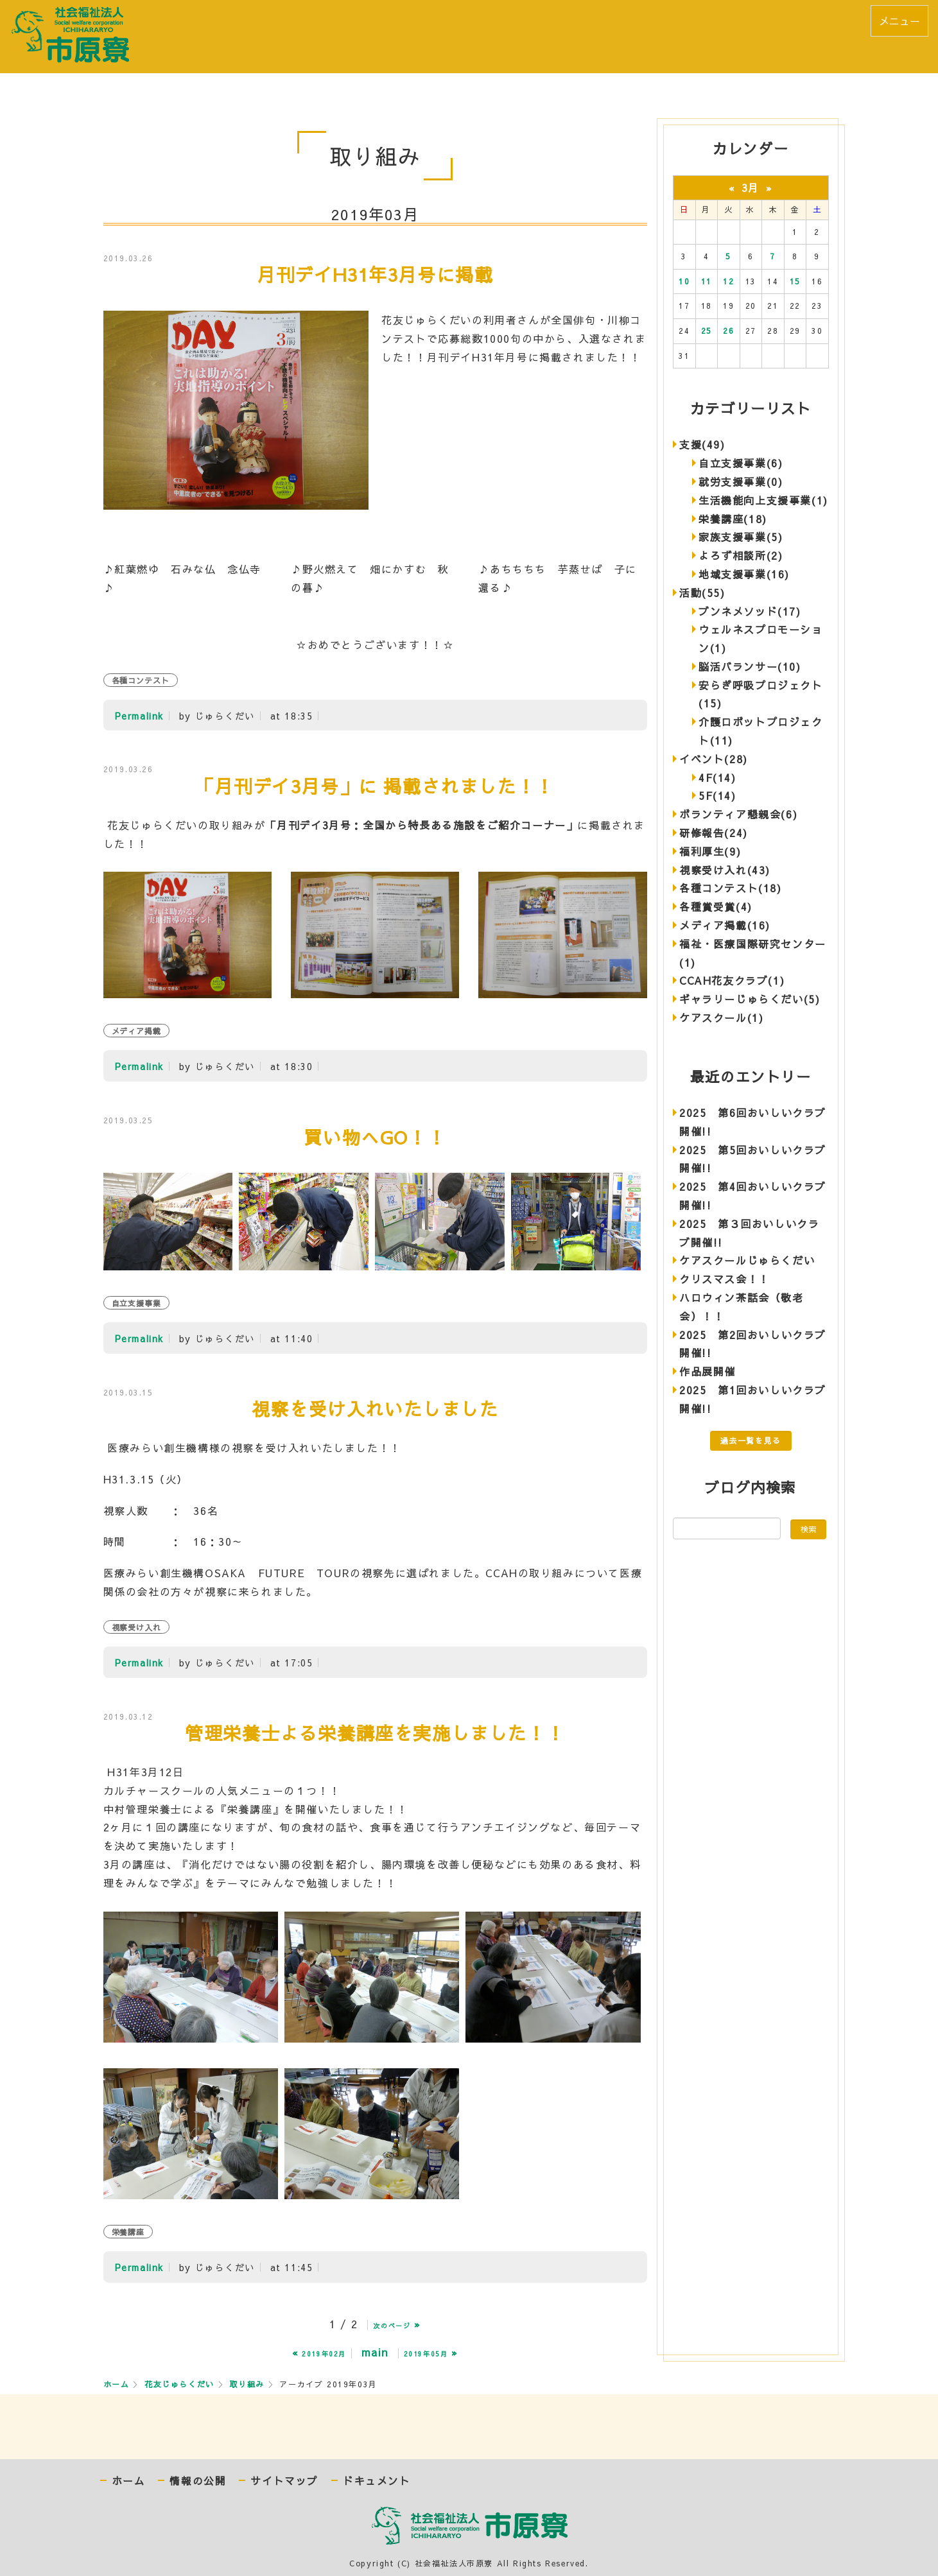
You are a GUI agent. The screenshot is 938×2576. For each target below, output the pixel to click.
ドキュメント (377, 2480)
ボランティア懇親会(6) (738, 814)
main (374, 2352)
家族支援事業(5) (741, 537)
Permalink (139, 715)
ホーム (116, 2384)
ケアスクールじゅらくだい (747, 1260)
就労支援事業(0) (741, 481)
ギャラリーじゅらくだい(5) (749, 999)
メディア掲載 (137, 1031)
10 (684, 281)
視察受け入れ (137, 1627)
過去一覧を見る (750, 1440)
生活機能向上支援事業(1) (763, 500)
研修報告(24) (713, 833)
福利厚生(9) (710, 851)
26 (728, 330)
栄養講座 (128, 2232)
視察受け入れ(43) (724, 870)
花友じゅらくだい (179, 2384)
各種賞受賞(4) (715, 906)
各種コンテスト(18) (730, 888)
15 (795, 281)
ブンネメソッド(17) (750, 611)
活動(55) (702, 592)
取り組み (246, 2384)
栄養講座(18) (733, 519)
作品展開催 (707, 1371)
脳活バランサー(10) (750, 666)
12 (728, 281)
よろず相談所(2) (741, 555)
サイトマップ (284, 2480)
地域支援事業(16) (744, 574)
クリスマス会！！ (724, 1279)
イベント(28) (713, 759)
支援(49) (702, 444)
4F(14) (717, 777)
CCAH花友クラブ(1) (732, 980)
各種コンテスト (141, 680)
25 (706, 330)
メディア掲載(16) (724, 925)
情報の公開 (197, 2480)
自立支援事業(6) (741, 463)
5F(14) (717, 795)
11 (706, 281)
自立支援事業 (137, 1303)
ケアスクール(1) (721, 1017)
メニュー (899, 20)
